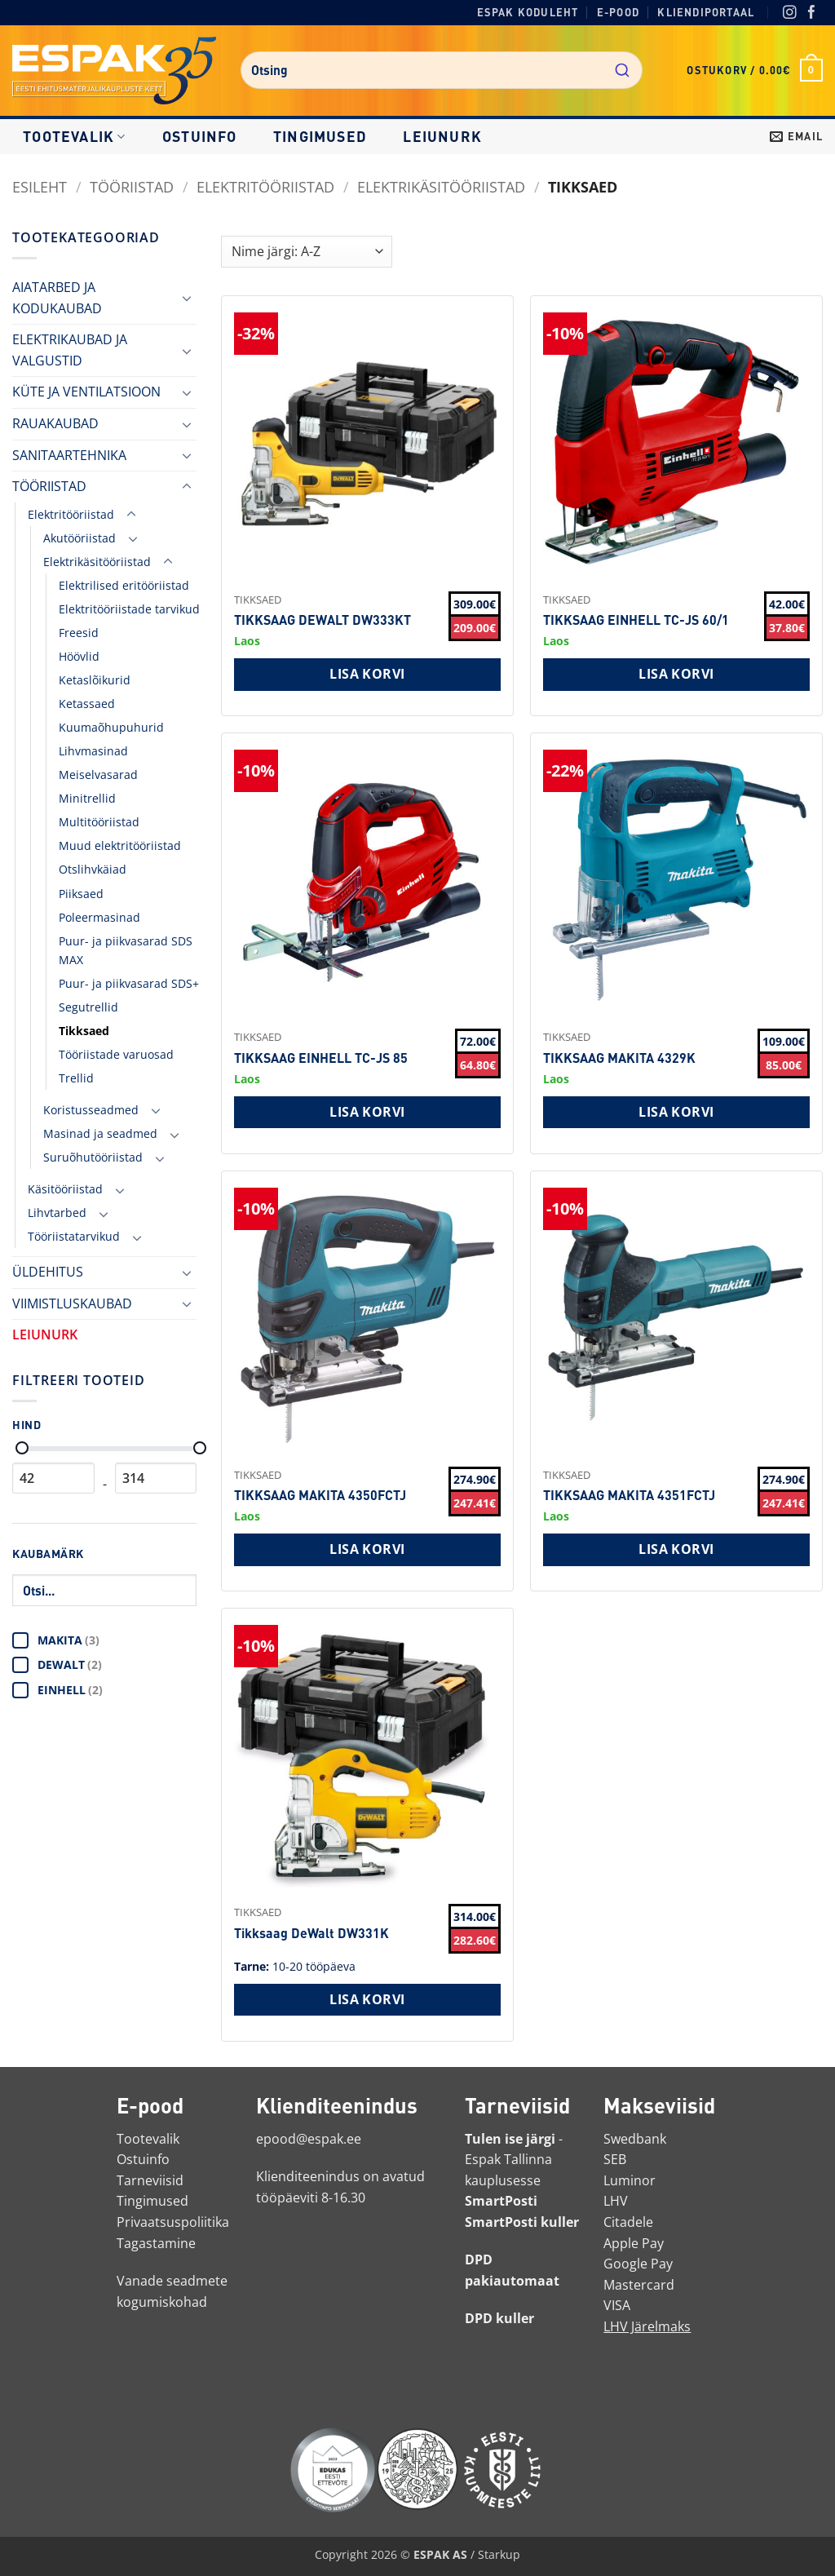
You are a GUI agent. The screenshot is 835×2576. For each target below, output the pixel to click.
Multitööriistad (99, 822)
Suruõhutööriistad (93, 1157)
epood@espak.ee (308, 2139)
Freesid (79, 632)
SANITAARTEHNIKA (69, 455)
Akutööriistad (79, 538)
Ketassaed (87, 703)
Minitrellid (87, 798)
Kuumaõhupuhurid (111, 727)
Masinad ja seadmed (100, 1133)
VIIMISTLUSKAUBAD (72, 1303)
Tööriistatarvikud (74, 1236)
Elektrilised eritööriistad (124, 585)
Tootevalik (74, 136)
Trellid (76, 1078)
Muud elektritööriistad (120, 845)
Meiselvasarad (98, 774)
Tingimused (320, 136)
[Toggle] (187, 298)
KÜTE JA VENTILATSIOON (86, 392)
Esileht (39, 186)
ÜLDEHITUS (47, 1272)
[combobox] (442, 70)
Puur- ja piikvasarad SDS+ (129, 983)
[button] (755, 70)
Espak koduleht (528, 12)
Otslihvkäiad (92, 869)
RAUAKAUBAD (55, 423)
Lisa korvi (367, 674)
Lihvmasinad (93, 751)
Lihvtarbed (57, 1212)
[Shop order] (306, 252)
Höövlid (79, 656)
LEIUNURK (442, 136)
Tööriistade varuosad (116, 1054)
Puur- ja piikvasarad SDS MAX (125, 950)
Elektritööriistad (265, 186)
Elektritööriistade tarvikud (129, 609)
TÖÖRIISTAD (132, 186)
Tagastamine (156, 2243)
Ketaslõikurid (94, 680)
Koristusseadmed (91, 1110)
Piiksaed (81, 893)
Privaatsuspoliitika (173, 2222)
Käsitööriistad (65, 1189)
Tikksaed (84, 1030)
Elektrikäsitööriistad (441, 186)
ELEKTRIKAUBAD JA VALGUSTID (69, 350)
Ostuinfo (199, 136)
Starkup (499, 2554)
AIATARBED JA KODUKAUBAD (57, 297)
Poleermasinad (99, 917)
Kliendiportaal (705, 12)
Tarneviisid (150, 2180)
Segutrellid (88, 1007)
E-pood (618, 12)
